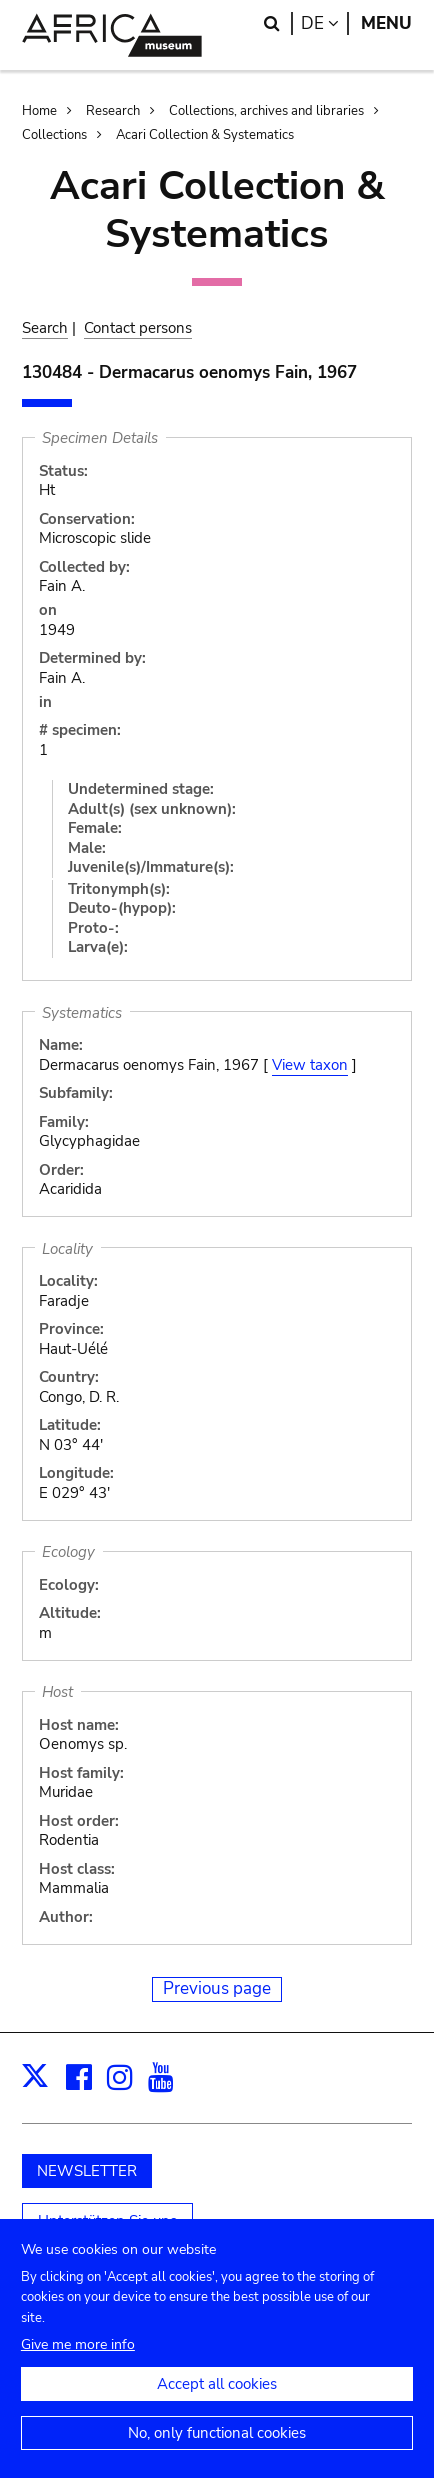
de (325, 23)
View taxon (310, 1065)
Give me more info (78, 2364)
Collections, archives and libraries (266, 111)
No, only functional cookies (217, 2453)
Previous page (217, 1988)
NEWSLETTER (87, 2171)
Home (39, 111)
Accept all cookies (217, 2404)
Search (45, 328)
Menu (386, 23)
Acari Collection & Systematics (205, 135)
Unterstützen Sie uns (107, 2221)
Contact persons (138, 328)
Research (113, 111)
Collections (54, 135)
